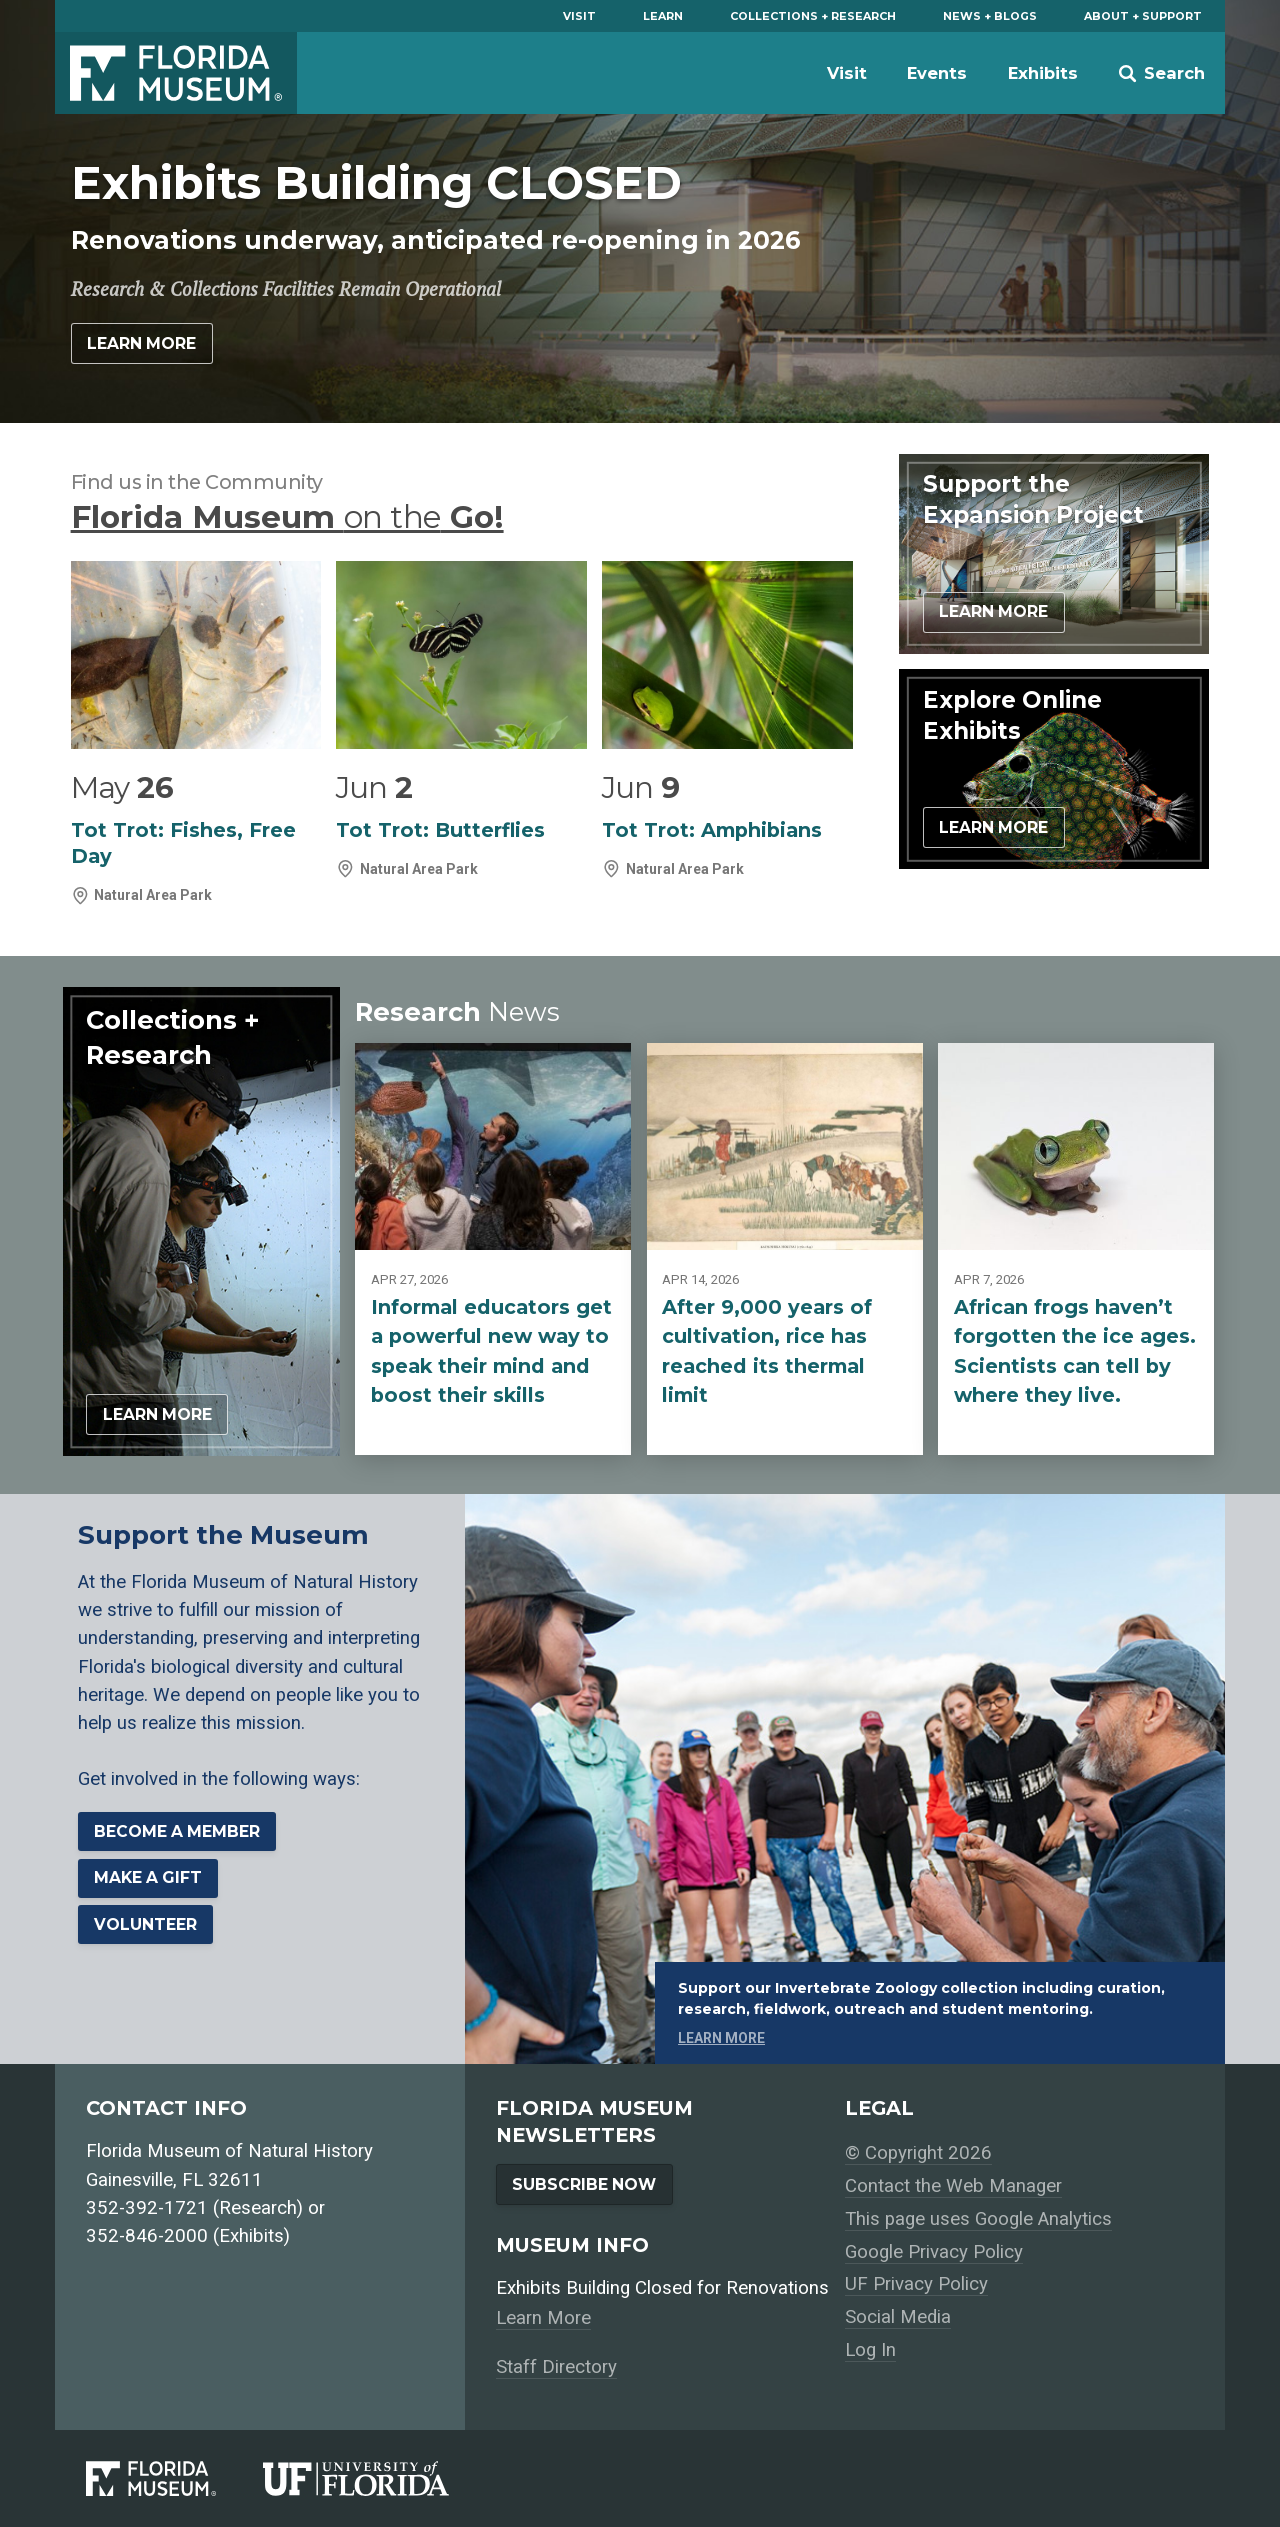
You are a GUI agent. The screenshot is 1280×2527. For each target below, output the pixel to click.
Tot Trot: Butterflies (440, 830)
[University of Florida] (379, 2478)
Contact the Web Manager (953, 2186)
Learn (663, 16)
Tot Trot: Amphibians (712, 830)
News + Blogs (990, 16)
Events (937, 73)
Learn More (141, 343)
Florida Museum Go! (287, 517)
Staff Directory (556, 2367)
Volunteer (145, 1924)
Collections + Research (813, 16)
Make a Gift (148, 1877)
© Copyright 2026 (918, 2153)
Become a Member (177, 1831)
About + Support (1143, 16)
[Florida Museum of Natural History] (174, 2478)
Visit (579, 16)
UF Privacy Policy (916, 2284)
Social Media (898, 2317)
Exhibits (1043, 73)
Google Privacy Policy (934, 2252)
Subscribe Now (584, 2184)
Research (457, 1011)
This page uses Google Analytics (978, 2219)
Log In (870, 2350)
